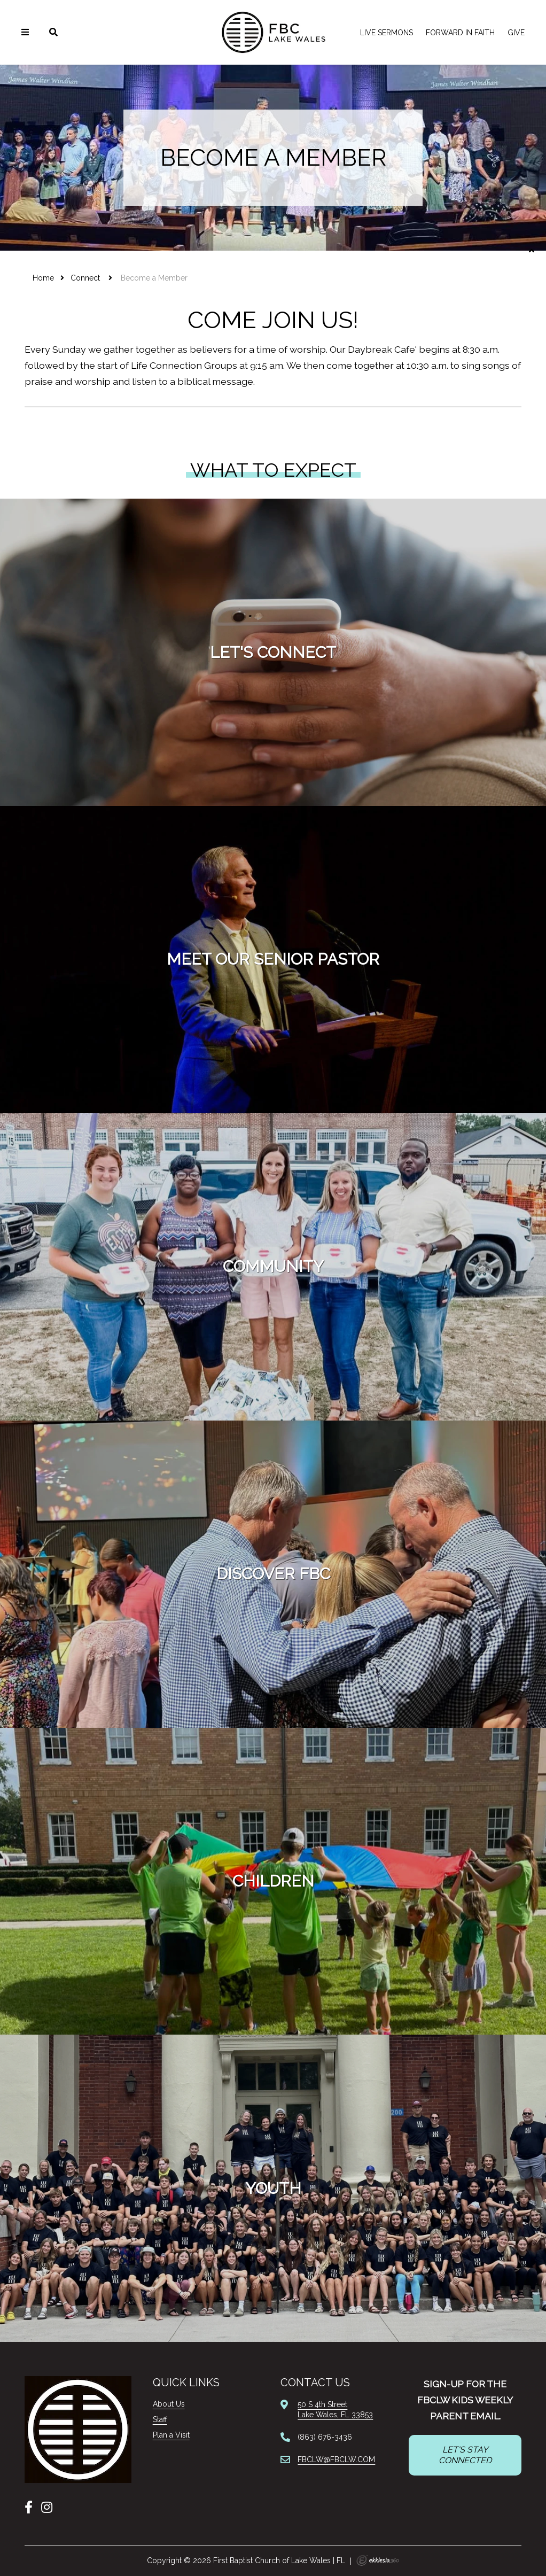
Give (516, 32)
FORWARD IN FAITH (460, 32)
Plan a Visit (171, 2435)
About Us (169, 2404)
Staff (160, 2419)
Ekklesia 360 (377, 2560)
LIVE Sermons (386, 32)
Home (43, 278)
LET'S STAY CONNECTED (465, 2455)
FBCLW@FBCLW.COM (336, 2459)
